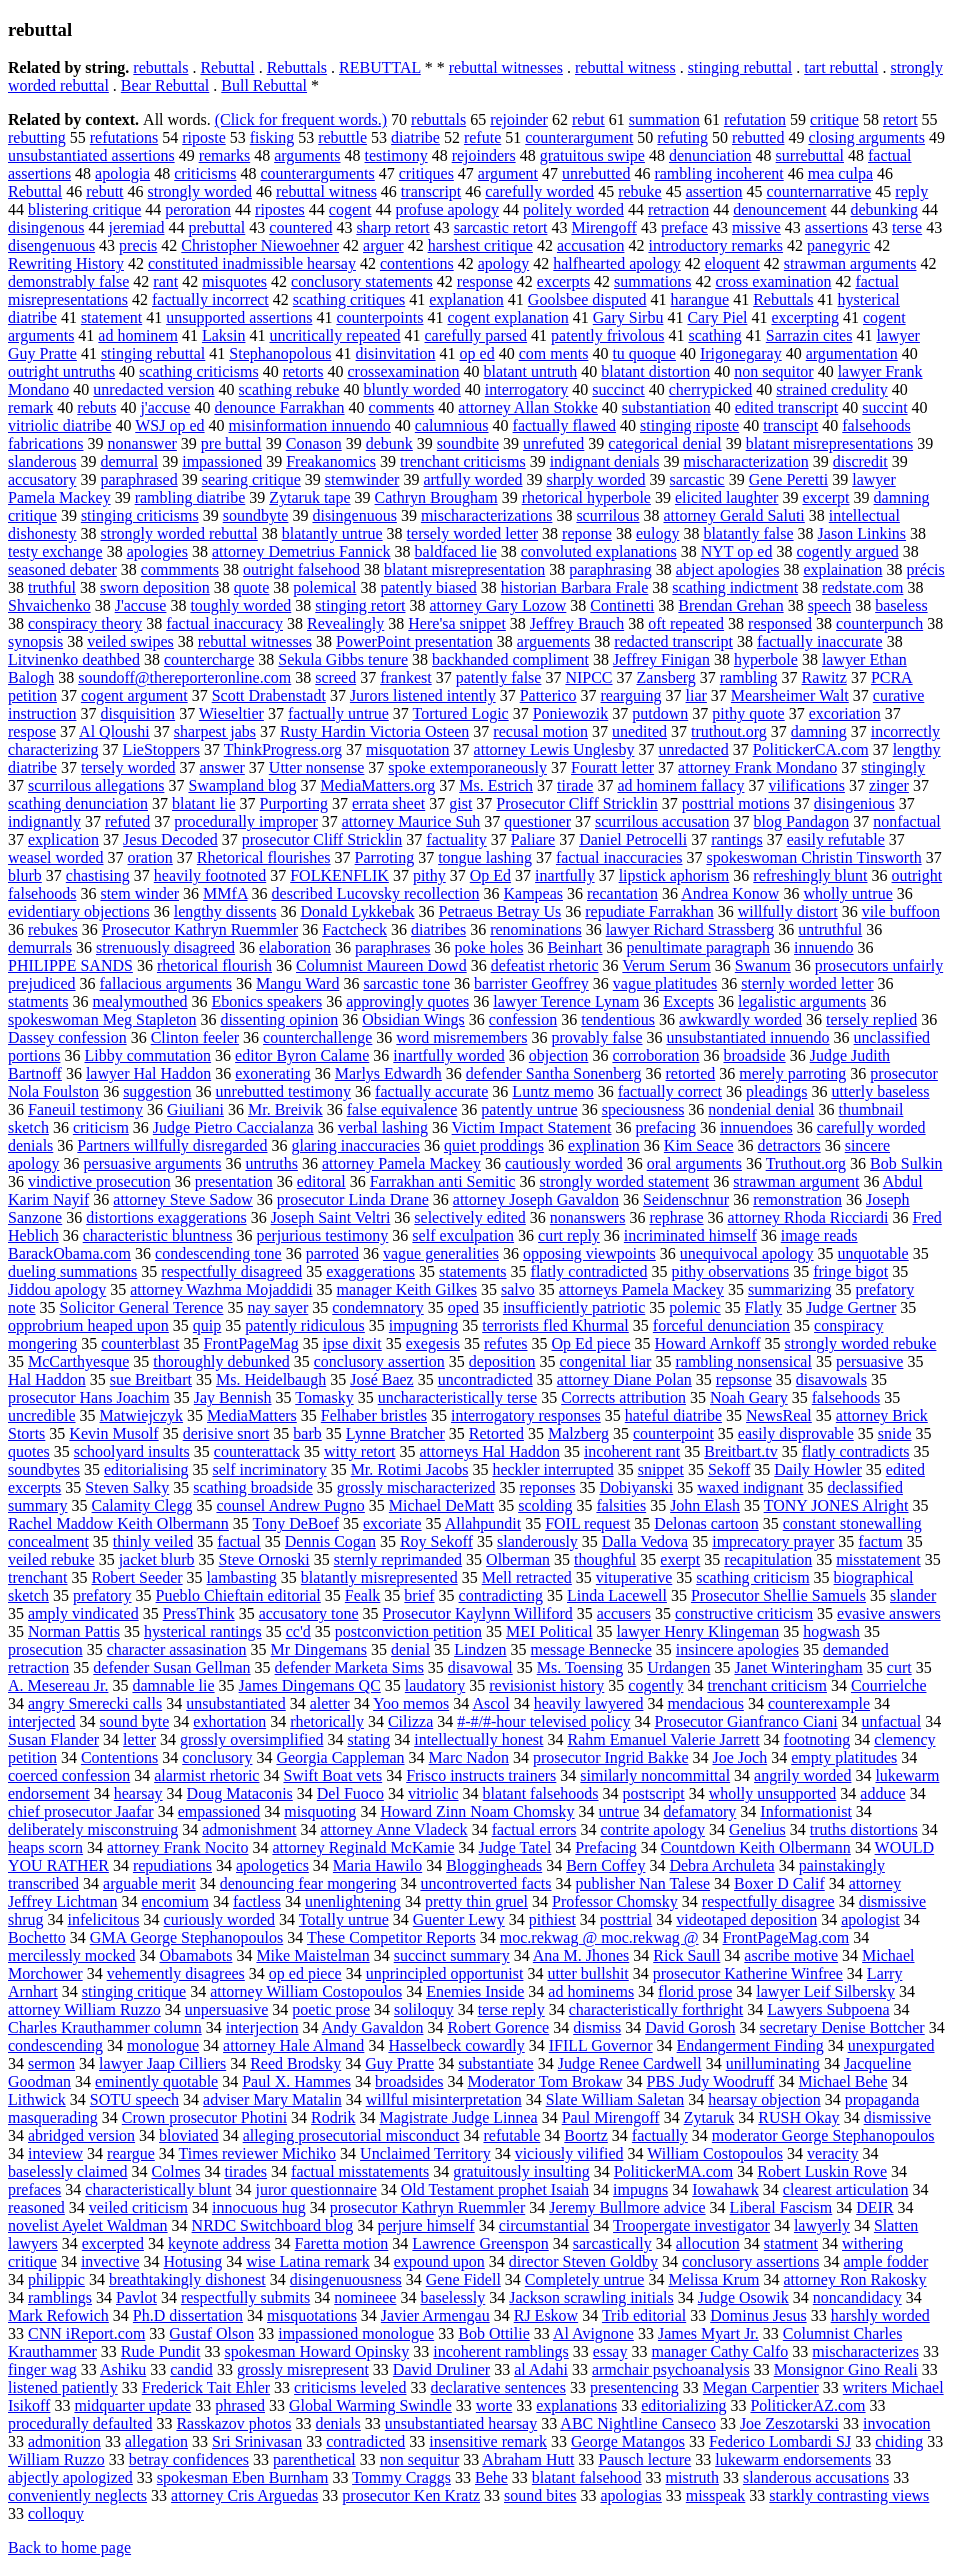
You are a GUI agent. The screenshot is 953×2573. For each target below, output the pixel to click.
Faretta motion (342, 2243)
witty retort (360, 1451)
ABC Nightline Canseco (638, 2423)
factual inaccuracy (224, 623)
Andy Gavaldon (373, 2027)
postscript (654, 1793)
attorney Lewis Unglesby (554, 749)
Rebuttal (227, 67)
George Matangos (628, 2441)
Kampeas (533, 893)
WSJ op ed (169, 425)
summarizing (790, 1289)
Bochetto (37, 1937)
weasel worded (56, 857)
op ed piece (305, 1973)
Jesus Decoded (170, 839)
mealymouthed (139, 1001)
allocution (708, 2243)
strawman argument (796, 1181)
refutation (755, 119)
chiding (899, 2441)
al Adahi (541, 2369)
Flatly (763, 1307)
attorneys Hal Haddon (490, 1451)
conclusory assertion (379, 1361)
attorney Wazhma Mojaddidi (221, 1289)
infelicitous (104, 1919)
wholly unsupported (773, 1793)
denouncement (779, 209)
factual (239, 1541)
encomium (175, 1901)
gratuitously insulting (521, 2171)
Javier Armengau (435, 2315)
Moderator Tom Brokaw (545, 2081)
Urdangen (678, 1667)
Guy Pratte (399, 2063)
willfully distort (788, 911)
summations (652, 281)
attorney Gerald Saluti (734, 515)
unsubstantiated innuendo (748, 1037)
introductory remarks (715, 245)
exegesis (433, 1343)
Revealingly (345, 623)
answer (222, 767)
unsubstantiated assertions (91, 155)
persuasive (870, 1361)
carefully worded (539, 191)
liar (696, 695)
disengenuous (51, 245)
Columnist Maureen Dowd (381, 965)
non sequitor (774, 371)
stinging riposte (689, 425)
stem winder (139, 893)
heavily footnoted (210, 875)
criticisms (205, 173)
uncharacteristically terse (457, 1397)
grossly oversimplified (252, 1739)
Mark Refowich (58, 2315)
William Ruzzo (56, 2459)
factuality (456, 839)
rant (165, 281)
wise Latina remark (308, 2261)
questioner (537, 821)
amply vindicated (83, 1613)
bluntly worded (411, 389)
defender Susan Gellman (171, 1667)
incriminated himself (690, 1235)
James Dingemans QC (310, 1685)
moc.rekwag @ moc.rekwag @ (599, 1937)
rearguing (631, 695)
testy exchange (55, 551)
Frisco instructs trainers (481, 1775)
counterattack (257, 1451)
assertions (836, 227)
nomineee (365, 2297)
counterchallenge (317, 1037)
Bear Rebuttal (165, 85)
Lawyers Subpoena (828, 2009)
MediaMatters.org (377, 785)
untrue (619, 1811)
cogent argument (134, 695)
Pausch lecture (644, 2459)
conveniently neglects (77, 2495)
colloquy (56, 2513)
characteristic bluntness (158, 1235)
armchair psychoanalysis (671, 2369)
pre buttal (231, 443)
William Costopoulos (715, 2153)
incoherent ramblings (501, 2351)
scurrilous (607, 515)
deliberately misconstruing (93, 1829)
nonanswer (142, 443)
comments (402, 407)
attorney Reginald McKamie (363, 1847)
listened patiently (63, 2387)
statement (111, 317)
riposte (204, 137)
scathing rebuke (289, 389)
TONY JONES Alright (836, 1505)
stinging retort (360, 605)
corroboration (655, 1055)
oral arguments (694, 1163)
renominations (536, 929)
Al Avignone (593, 2333)
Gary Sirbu (628, 317)
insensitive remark (488, 2441)
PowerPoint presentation (414, 641)
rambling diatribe (190, 497)
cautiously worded (564, 1163)
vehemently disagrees (176, 1973)
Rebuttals (297, 67)
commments (180, 569)
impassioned (222, 461)
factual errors (534, 1829)
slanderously (537, 1541)
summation (664, 119)
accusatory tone (309, 1613)
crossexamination (404, 371)
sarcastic (697, 479)
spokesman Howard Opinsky (316, 2351)
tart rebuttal (841, 67)
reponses (547, 1487)
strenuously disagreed (165, 947)
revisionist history (546, 1685)
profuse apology (448, 209)
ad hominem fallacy (680, 785)
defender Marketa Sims (349, 1667)
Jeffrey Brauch (577, 623)
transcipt (790, 425)
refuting (682, 137)
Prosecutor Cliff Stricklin (576, 803)
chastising (98, 875)
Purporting (294, 803)
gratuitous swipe (592, 155)
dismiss (597, 2027)
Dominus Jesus (758, 2315)
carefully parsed (476, 335)
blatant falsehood (587, 2477)
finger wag (42, 2369)
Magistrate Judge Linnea (459, 2117)
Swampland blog (242, 785)
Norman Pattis (74, 1631)
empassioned (219, 1811)
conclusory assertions (750, 2261)
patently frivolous (607, 335)
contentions (417, 263)
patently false (499, 677)
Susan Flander (53, 1739)
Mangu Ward (297, 983)
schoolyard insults (132, 1451)
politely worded (573, 209)
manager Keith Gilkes (407, 1289)
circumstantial (544, 2225)
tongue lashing (485, 857)
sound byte (135, 1721)
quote (252, 587)
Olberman (518, 1559)
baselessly (452, 2297)
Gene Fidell (463, 2279)
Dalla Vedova (645, 1541)
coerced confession (69, 1775)
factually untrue (338, 713)
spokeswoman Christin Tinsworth (813, 857)
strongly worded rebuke (860, 1343)
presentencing (634, 2387)
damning (819, 731)
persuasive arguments (153, 1163)
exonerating (273, 1073)
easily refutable (836, 839)
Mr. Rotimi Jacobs (410, 1469)
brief (419, 1595)
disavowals (831, 1379)
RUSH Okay (798, 2117)
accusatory (42, 479)
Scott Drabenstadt (269, 695)
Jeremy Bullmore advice (627, 2207)
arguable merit (149, 1883)
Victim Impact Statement (532, 1127)
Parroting (385, 857)
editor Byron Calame (302, 1055)
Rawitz (824, 677)
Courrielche (889, 1685)
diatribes (438, 929)
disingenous (46, 227)
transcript (431, 191)
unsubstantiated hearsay (461, 2423)
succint (884, 407)
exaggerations (370, 1271)
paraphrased (138, 479)
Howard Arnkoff (708, 1343)
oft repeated (686, 623)
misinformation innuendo (310, 425)
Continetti (622, 605)
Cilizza (410, 1721)
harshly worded (880, 2315)
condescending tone (218, 1253)
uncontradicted (485, 1379)
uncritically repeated (334, 335)
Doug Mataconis (240, 1793)
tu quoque (644, 353)
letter (139, 1739)
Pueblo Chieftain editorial (238, 1595)
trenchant (38, 1577)
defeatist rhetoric (545, 965)
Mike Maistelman (312, 1955)
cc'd (298, 1631)
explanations (576, 2405)
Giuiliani (195, 1109)
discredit (860, 461)
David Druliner (441, 2369)
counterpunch (879, 623)
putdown (660, 713)
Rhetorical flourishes (264, 857)
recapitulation (768, 1559)
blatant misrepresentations (830, 443)
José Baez (382, 1379)
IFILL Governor (601, 2045)
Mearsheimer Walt (790, 695)
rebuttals (160, 67)
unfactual (892, 1721)
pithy (429, 875)
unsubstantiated (236, 1703)
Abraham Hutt (528, 2459)
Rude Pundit (161, 2351)
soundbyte (256, 515)
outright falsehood (301, 569)
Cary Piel (717, 317)
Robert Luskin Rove (822, 2171)
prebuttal (216, 227)
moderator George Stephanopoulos (823, 2135)
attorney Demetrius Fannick (301, 551)
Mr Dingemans (319, 1649)
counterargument (579, 137)
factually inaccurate (820, 641)
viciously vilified (569, 2153)
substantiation (666, 407)
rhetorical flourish (214, 965)
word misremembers (461, 1037)
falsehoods (846, 1397)
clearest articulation (846, 2189)
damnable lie (173, 1685)
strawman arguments (850, 263)
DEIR (874, 2207)
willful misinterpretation (444, 2099)
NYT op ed (737, 551)
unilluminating (773, 2063)
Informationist (806, 1811)
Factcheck (354, 929)
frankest (406, 677)
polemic (695, 1307)
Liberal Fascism (781, 2207)
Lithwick (37, 2099)
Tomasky (324, 1397)
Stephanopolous (280, 353)
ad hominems (591, 1991)
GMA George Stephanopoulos (186, 1937)
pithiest (552, 1919)
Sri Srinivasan (257, 2441)
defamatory (699, 1811)
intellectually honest (478, 1739)
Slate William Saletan (615, 2099)
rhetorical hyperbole (586, 497)
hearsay (138, 1793)
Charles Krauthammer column (105, 2027)
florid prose (695, 1991)
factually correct (670, 1091)
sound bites (540, 2495)
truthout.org (729, 731)
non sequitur (420, 2459)
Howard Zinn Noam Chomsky (477, 1811)
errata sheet (388, 803)
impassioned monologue (356, 2333)
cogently (655, 1685)
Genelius (757, 1829)
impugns (640, 2189)
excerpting (805, 317)
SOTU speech (134, 2099)
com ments (554, 353)
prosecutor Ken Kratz (411, 2495)
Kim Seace (699, 1145)
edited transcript (787, 407)
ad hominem (138, 335)
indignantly (44, 821)
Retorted (496, 1433)
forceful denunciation (721, 1325)
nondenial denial (761, 1109)
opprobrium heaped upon (88, 1325)
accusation (591, 245)
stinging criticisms (140, 515)
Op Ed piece (590, 1343)
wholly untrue (847, 893)
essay (610, 2351)
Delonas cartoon (706, 1523)
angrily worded (802, 1775)
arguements (553, 641)
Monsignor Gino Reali (846, 2369)
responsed (780, 623)
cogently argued (847, 551)
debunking (885, 209)
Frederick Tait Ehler (206, 2387)
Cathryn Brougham (436, 497)
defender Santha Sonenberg (554, 1073)
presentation (234, 1181)
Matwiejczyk (142, 1415)
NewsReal (779, 1415)
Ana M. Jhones (581, 1955)
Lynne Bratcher (395, 1433)
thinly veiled (153, 1541)
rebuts (96, 407)
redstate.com (862, 587)
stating (369, 1739)
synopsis (35, 641)
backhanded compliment (510, 659)
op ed (477, 353)
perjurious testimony (322, 1235)
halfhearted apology (617, 263)
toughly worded (240, 605)
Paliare (533, 839)
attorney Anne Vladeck (393, 1829)
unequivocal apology (747, 1253)
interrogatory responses (526, 1415)
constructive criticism (744, 1613)
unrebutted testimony (284, 1091)
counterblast (140, 1343)
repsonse (744, 1379)
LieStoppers (161, 749)
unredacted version (153, 389)
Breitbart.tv (740, 1451)
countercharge (209, 659)
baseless (901, 605)
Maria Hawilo (377, 1865)
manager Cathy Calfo (719, 2351)
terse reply (511, 2009)
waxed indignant (750, 1487)
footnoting (817, 1739)
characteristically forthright (656, 2009)
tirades (245, 2171)
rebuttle (342, 137)
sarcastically (612, 2243)
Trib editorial (644, 2315)
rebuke (640, 191)
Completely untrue (585, 2279)
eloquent (732, 263)
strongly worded (200, 191)
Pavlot (136, 2297)
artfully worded (472, 479)
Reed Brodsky (295, 2063)
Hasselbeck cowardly (456, 2045)
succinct (618, 389)
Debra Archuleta (721, 1865)
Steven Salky (127, 1487)
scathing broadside (253, 1487)
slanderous (42, 461)
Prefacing (605, 1847)
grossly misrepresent (303, 2369)
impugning (423, 1325)
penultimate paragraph (699, 947)
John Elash (705, 1505)
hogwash (831, 1631)
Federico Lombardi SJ (780, 2441)
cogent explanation (507, 317)
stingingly (893, 767)
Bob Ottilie (494, 2333)
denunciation (710, 155)
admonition (64, 2441)
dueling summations (72, 1271)
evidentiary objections (79, 911)
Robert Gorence (498, 2027)
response (485, 281)
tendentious (618, 1019)
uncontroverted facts (485, 1883)
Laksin (224, 335)
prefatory (102, 1595)
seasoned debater (62, 569)
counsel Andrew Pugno (290, 1505)
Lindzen (480, 1649)
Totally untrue (344, 1919)
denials (337, 2423)
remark (30, 407)
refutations (124, 137)
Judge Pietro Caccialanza (233, 1127)
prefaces (34, 2189)
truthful (52, 587)
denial (410, 1649)
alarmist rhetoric (206, 1775)
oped (463, 1307)
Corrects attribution (623, 1397)
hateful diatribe (673, 1415)
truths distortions (864, 1829)
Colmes (176, 2171)
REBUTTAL (380, 67)
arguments (307, 155)
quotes (29, 1451)
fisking (272, 137)
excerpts (563, 281)
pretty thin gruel (476, 1901)
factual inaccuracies (619, 857)
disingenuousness (346, 2279)
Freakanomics (331, 461)
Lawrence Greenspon (480, 2243)
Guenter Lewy (459, 1919)
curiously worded (220, 1919)
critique (834, 119)
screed (335, 677)
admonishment (249, 1829)
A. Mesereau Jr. (58, 1685)
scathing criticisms (199, 371)
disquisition (137, 713)
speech (830, 605)
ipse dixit (352, 1343)
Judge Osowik (743, 2297)
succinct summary (452, 1955)
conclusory (217, 1757)
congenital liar (605, 1361)
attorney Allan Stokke (528, 407)
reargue (131, 2153)
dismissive (898, 2117)
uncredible (42, 1415)
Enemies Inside (475, 1991)
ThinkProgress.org (283, 749)
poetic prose (331, 2009)
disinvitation (396, 353)
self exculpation (463, 1235)
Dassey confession (67, 1037)
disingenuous (354, 515)
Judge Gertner (851, 1307)
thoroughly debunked (221, 1361)
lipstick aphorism (674, 875)
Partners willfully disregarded (172, 1145)
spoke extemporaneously (467, 767)
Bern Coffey (605, 1865)
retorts (303, 371)
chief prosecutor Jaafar (81, 1811)
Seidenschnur (686, 1199)
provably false (596, 1037)
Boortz (586, 2135)
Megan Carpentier (761, 2387)
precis (138, 245)
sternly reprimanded (398, 1559)
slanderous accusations (816, 2477)
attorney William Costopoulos (306, 1991)
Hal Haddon (47, 1379)
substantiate (496, 2063)
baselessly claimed (68, 2171)
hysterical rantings (203, 1631)
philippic (56, 2279)
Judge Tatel (515, 1847)
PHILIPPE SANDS (70, 965)
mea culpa (840, 173)
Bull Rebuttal (264, 85)
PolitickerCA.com (811, 749)
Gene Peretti (789, 479)
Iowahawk (725, 2189)
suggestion (157, 1091)
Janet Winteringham (798, 1667)
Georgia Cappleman (340, 1757)
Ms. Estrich (496, 785)
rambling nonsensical (743, 1361)
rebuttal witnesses (506, 67)
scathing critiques (349, 299)
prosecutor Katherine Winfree (748, 1973)
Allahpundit (483, 1523)
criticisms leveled (350, 2387)
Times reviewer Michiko (257, 2153)
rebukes (53, 929)
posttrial (626, 1919)
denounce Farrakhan (279, 407)
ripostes (280, 209)
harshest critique (480, 245)
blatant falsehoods (541, 1793)
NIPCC (588, 677)
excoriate (392, 1523)
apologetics (272, 1865)
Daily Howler (818, 1469)
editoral (321, 1181)
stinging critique (134, 1991)
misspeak (716, 2495)
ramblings (60, 2297)
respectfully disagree (768, 1901)
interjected (42, 1721)
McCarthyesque (78, 1361)
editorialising (146, 1469)
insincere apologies (737, 1649)
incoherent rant (632, 1451)
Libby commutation (147, 1055)
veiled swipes (130, 641)
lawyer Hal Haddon (148, 1073)
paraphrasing (610, 569)
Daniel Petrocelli (633, 839)
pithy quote (748, 713)
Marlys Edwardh (388, 1073)
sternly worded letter (807, 983)
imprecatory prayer (773, 1541)
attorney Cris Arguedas (244, 2495)
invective (110, 2261)
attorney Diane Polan (624, 1379)
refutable (511, 2135)
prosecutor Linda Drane (353, 1199)
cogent (350, 209)
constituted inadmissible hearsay (252, 263)
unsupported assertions (239, 317)
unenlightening (353, 1901)
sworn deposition (155, 587)
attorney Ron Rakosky (854, 2279)
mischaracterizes (865, 2351)
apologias (630, 2495)
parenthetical (314, 2459)
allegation (156, 2441)
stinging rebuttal (740, 67)
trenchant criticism (767, 1685)
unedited (639, 731)
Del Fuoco (350, 1793)
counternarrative (819, 191)
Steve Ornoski (264, 1559)
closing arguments (866, 137)
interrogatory (527, 389)
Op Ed (490, 875)
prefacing (666, 1127)
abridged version (81, 2135)
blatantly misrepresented (379, 1577)
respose (32, 731)
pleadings (776, 1091)
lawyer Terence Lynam (566, 1001)
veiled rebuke (51, 1559)
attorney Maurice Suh (411, 821)
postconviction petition (408, 1631)
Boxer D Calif (779, 1883)
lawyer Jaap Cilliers (162, 2063)
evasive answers (889, 1613)
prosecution (45, 1649)
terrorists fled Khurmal (555, 1325)
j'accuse (165, 407)
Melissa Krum (713, 2279)
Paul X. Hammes (296, 2081)
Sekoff (729, 1469)
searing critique (251, 479)
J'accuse (141, 605)
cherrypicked (711, 389)
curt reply (569, 1235)
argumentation (852, 353)
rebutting (37, 137)
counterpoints (379, 317)
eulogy (658, 533)
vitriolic (433, 1793)
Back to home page (69, 2547)
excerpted (113, 2243)
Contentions (119, 1757)
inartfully (565, 875)
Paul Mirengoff (611, 2117)
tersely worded (128, 767)
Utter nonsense (317, 767)
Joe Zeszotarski (789, 2423)
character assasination (177, 1649)
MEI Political (549, 1631)
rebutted (758, 137)
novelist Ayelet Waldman (88, 2225)
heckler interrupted (552, 1469)
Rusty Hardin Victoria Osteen (374, 731)
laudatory (435, 1685)
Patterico (548, 695)
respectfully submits (245, 2297)
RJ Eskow (546, 2315)
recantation (622, 893)
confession (523, 1019)
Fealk (363, 1595)
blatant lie (204, 803)
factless (257, 1901)
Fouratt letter (612, 767)
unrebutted (596, 173)
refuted (127, 821)
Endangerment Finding (750, 2045)
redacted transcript (673, 641)
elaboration (295, 947)
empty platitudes (844, 1757)
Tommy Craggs (401, 2477)
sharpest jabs (215, 731)
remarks (225, 155)
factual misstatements (360, 2171)
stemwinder (362, 479)
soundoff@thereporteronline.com (184, 677)
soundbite (468, 443)
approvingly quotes (407, 1001)
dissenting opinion (279, 1019)
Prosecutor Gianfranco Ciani (746, 1721)
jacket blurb (157, 1559)
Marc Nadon (469, 1757)
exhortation (229, 1721)
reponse (587, 533)
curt (899, 1667)
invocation (897, 2423)
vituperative (634, 1577)
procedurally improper (246, 821)
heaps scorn (45, 1847)
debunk (389, 443)
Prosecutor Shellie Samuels (778, 1595)
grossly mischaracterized (416, 1487)
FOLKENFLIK (339, 875)
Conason (314, 443)
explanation (466, 299)
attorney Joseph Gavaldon (536, 1199)
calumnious (452, 425)
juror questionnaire (315, 2189)
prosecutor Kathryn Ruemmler (428, 2207)
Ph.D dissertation (188, 2315)
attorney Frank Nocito (177, 1847)
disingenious (854, 803)
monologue (163, 2045)
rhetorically (327, 1721)
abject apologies (728, 569)
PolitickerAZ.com (807, 2405)
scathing (714, 335)
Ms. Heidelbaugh (271, 1379)
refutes (506, 1343)
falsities (621, 1505)
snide (895, 1433)
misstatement (878, 1559)
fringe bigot (850, 1271)
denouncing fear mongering (308, 1883)
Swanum (763, 965)
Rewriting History (66, 263)
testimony (396, 155)
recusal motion (540, 731)
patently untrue (529, 1109)
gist (460, 803)
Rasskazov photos (233, 2423)
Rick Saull (686, 1955)
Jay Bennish (233, 1397)
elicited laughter (727, 497)
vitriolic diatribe (60, 425)
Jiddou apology (57, 1289)
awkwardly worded (740, 1019)
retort (900, 119)
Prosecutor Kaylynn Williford (478, 1613)
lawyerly (822, 2225)
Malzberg (578, 1433)
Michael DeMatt (441, 1505)
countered (300, 227)
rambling (749, 677)
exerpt (680, 1559)
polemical (324, 587)
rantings (737, 839)
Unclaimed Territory (425, 2153)
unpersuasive (227, 2009)
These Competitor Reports (391, 1937)
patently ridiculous (305, 1325)
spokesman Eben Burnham (243, 2477)
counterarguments (317, 173)
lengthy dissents (225, 911)
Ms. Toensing (580, 1667)
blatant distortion (655, 371)
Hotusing (193, 2261)
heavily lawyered (589, 1703)
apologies (157, 551)
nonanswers (588, 1217)
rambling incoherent (718, 173)
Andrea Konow (730, 893)
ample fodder (885, 2261)
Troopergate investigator (691, 2225)
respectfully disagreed (231, 1271)
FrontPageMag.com (786, 1937)
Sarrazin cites (809, 335)
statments (38, 1001)
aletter (330, 1703)
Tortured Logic (461, 713)
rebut (588, 119)
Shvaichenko (49, 605)
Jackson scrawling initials (591, 2297)
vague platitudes (665, 983)
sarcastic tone (406, 983)
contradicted (365, 2441)
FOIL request (587, 1523)
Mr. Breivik (285, 1109)
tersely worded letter (473, 533)
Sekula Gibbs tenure (343, 659)
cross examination (773, 281)
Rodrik (333, 2117)
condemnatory (378, 1307)
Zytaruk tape (309, 497)
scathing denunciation (78, 803)
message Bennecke (591, 1649)
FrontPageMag (251, 1343)
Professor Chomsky (615, 1901)
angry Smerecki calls (95, 1703)
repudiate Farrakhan (649, 911)
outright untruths (61, 371)
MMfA (225, 893)
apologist (870, 1919)
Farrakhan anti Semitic (443, 1181)
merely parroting (792, 1073)
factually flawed (565, 425)
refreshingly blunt (810, 875)
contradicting (501, 1595)
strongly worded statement (624, 1181)
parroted (332, 1253)
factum (880, 1541)
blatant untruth (530, 371)
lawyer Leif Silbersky (825, 1991)
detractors (789, 1145)
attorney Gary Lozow (498, 605)
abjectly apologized (70, 2477)
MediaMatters (252, 1415)
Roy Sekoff (436, 1541)
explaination (842, 569)
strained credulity (832, 389)
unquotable (873, 1253)
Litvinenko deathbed (74, 659)
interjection (262, 2027)
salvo (518, 1289)
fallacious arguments (166, 983)
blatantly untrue (332, 533)
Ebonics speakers (267, 1001)
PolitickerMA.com (674, 2171)
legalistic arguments (802, 1001)
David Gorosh (690, 2027)
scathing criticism (752, 1577)
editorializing (683, 2405)
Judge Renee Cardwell (630, 2063)
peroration (198, 209)
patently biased (428, 587)
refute (482, 137)
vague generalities (441, 1253)
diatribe (415, 137)
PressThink (199, 1613)
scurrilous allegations (96, 785)
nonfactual (907, 821)
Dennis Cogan (330, 1541)
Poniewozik (571, 713)
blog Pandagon (802, 821)
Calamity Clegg (142, 1505)
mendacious (705, 1703)
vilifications (806, 785)
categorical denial (664, 443)
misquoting (320, 1811)
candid (191, 2369)
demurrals (40, 947)
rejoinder (519, 119)
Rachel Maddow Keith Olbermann (118, 1523)
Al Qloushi (114, 731)
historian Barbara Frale (575, 587)
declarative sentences (497, 2387)
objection (559, 1055)
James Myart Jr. (708, 2333)
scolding (545, 1505)
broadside (754, 1055)
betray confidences (189, 2459)
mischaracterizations (487, 515)
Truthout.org (806, 1163)
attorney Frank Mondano (757, 767)
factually (660, 2135)
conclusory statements (362, 281)
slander (913, 1595)
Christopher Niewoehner (260, 245)
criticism (101, 1127)
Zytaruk (709, 2117)
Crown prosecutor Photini (204, 2117)
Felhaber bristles (374, 1415)
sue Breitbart (151, 1379)
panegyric (838, 245)
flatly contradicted (589, 1271)
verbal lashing (383, 1127)
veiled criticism (138, 2207)
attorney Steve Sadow (183, 1199)
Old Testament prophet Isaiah (495, 2189)
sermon (51, 2063)
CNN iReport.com (86, 2333)
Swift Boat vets (332, 1775)
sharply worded (596, 479)
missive (756, 227)
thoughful (605, 1559)
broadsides (409, 2081)
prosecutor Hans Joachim (89, 1397)
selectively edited (470, 1217)
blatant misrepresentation (464, 569)
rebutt (104, 191)
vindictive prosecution (99, 1181)
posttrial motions (736, 803)
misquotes (234, 281)
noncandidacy (857, 2297)
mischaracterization (745, 461)
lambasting (242, 1577)
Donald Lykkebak (357, 911)
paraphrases (393, 947)
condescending (55, 2045)
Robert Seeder (137, 1577)
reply (911, 191)
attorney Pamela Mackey (401, 1163)
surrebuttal (810, 155)
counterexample (819, 1703)
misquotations (312, 2315)
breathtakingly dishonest (187, 2279)
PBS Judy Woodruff (711, 2081)
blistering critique (84, 209)
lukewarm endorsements (793, 2459)
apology (504, 263)
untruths (271, 1163)
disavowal (480, 1667)
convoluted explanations (599, 551)
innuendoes (756, 1127)
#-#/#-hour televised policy (543, 1721)
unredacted (693, 749)
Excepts (688, 1001)
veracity (833, 2153)
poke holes (489, 947)
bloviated (189, 2135)
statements (473, 1271)
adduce (882, 1793)
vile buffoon (901, 911)
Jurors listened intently (423, 695)
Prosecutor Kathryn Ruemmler (200, 929)
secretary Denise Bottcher (841, 2027)
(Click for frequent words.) (301, 119)
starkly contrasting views (849, 2495)
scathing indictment (735, 587)
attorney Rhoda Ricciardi (808, 1217)
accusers (624, 1613)
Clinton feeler (195, 1037)
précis (925, 569)
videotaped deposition (746, 1919)
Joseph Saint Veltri (331, 1217)
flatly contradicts (856, 1451)
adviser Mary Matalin (272, 2099)
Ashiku (123, 2369)
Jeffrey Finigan (661, 659)
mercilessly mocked (72, 1955)
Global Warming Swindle (370, 2405)
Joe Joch (739, 1757)
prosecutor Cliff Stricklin (322, 839)
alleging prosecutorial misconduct (351, 2135)
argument (508, 173)
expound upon (439, 2261)
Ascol (490, 1703)
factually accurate (431, 1091)
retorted (691, 1073)
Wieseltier (231, 713)
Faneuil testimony (85, 1109)
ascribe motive (791, 1955)
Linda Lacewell (617, 1595)
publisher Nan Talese (643, 1883)
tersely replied (871, 1019)
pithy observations (730, 1271)
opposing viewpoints (589, 1253)
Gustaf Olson (211, 2333)
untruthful (830, 929)
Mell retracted (527, 1577)
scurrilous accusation (662, 821)
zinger (889, 785)
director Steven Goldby (583, 2261)
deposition (502, 1361)
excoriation (845, 713)
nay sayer (277, 1307)
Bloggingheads (494, 1865)
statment (791, 2243)
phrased (240, 2405)
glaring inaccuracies (356, 1145)
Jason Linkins (862, 533)
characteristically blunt (158, 2189)
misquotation (408, 749)
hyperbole (766, 659)
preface (684, 227)
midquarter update (132, 2405)
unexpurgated (891, 2045)
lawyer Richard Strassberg (690, 929)
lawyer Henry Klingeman (698, 1631)
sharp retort (392, 227)
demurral (129, 461)
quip (207, 1325)
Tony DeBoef (296, 1523)
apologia (122, 173)
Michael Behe (842, 2081)
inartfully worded (449, 1055)
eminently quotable (156, 2081)
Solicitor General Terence (142, 1307)
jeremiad (136, 227)
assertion (714, 191)
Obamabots (196, 1955)
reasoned (36, 2207)
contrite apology (652, 1829)
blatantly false (748, 533)
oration (150, 857)
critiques (426, 173)
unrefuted (553, 443)
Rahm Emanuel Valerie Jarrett (664, 1739)
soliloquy (424, 2009)
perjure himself (425, 2225)
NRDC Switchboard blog (273, 2225)
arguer (383, 245)
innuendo (824, 947)
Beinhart (574, 947)
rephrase (676, 1217)
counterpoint (673, 1433)
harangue (700, 299)
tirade (575, 785)
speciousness (643, 1109)
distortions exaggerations (166, 1217)
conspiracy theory (85, 623)
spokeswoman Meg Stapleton (102, 1019)
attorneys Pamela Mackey (641, 1289)
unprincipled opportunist (445, 1973)
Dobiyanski (636, 1487)
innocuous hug (259, 2207)
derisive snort (226, 1433)
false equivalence (402, 1109)
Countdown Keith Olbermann (756, 1847)
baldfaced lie (456, 551)
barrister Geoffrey (531, 983)
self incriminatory (269, 1469)
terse (907, 227)
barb (307, 1433)
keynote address (219, 2243)
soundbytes (44, 1469)
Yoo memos (411, 1703)
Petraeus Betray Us (500, 911)
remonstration (797, 1199)
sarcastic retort (501, 227)
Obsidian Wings (413, 1019)
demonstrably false (68, 281)
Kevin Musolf (113, 1433)
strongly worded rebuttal (178, 533)
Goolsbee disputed (587, 299)
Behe (491, 2477)
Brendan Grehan (730, 605)
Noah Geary (749, 1397)
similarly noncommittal (655, 1775)
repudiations (172, 1865)
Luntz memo (552, 1091)
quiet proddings (494, 1145)
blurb (25, 875)
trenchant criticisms (463, 461)
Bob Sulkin (906, 1163)
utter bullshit (587, 1973)
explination (604, 1145)
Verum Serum (666, 965)
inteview (55, 2153)
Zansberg (666, 677)
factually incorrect (210, 299)
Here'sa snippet (457, 623)
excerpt (825, 497)
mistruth (692, 2477)
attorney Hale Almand (293, 2045)
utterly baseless (880, 1091)
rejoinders (484, 155)
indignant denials (605, 461)
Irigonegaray (741, 353)
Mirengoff (603, 227)
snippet (661, 1469)
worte (494, 2405)
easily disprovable (796, 1433)
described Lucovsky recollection (376, 893)
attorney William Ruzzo (84, 2009)
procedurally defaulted (80, 2423)
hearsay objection (764, 2099)
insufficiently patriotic (574, 1307)
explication (63, 839)
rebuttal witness (625, 67)
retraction (678, 209)
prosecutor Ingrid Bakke (611, 1757)
